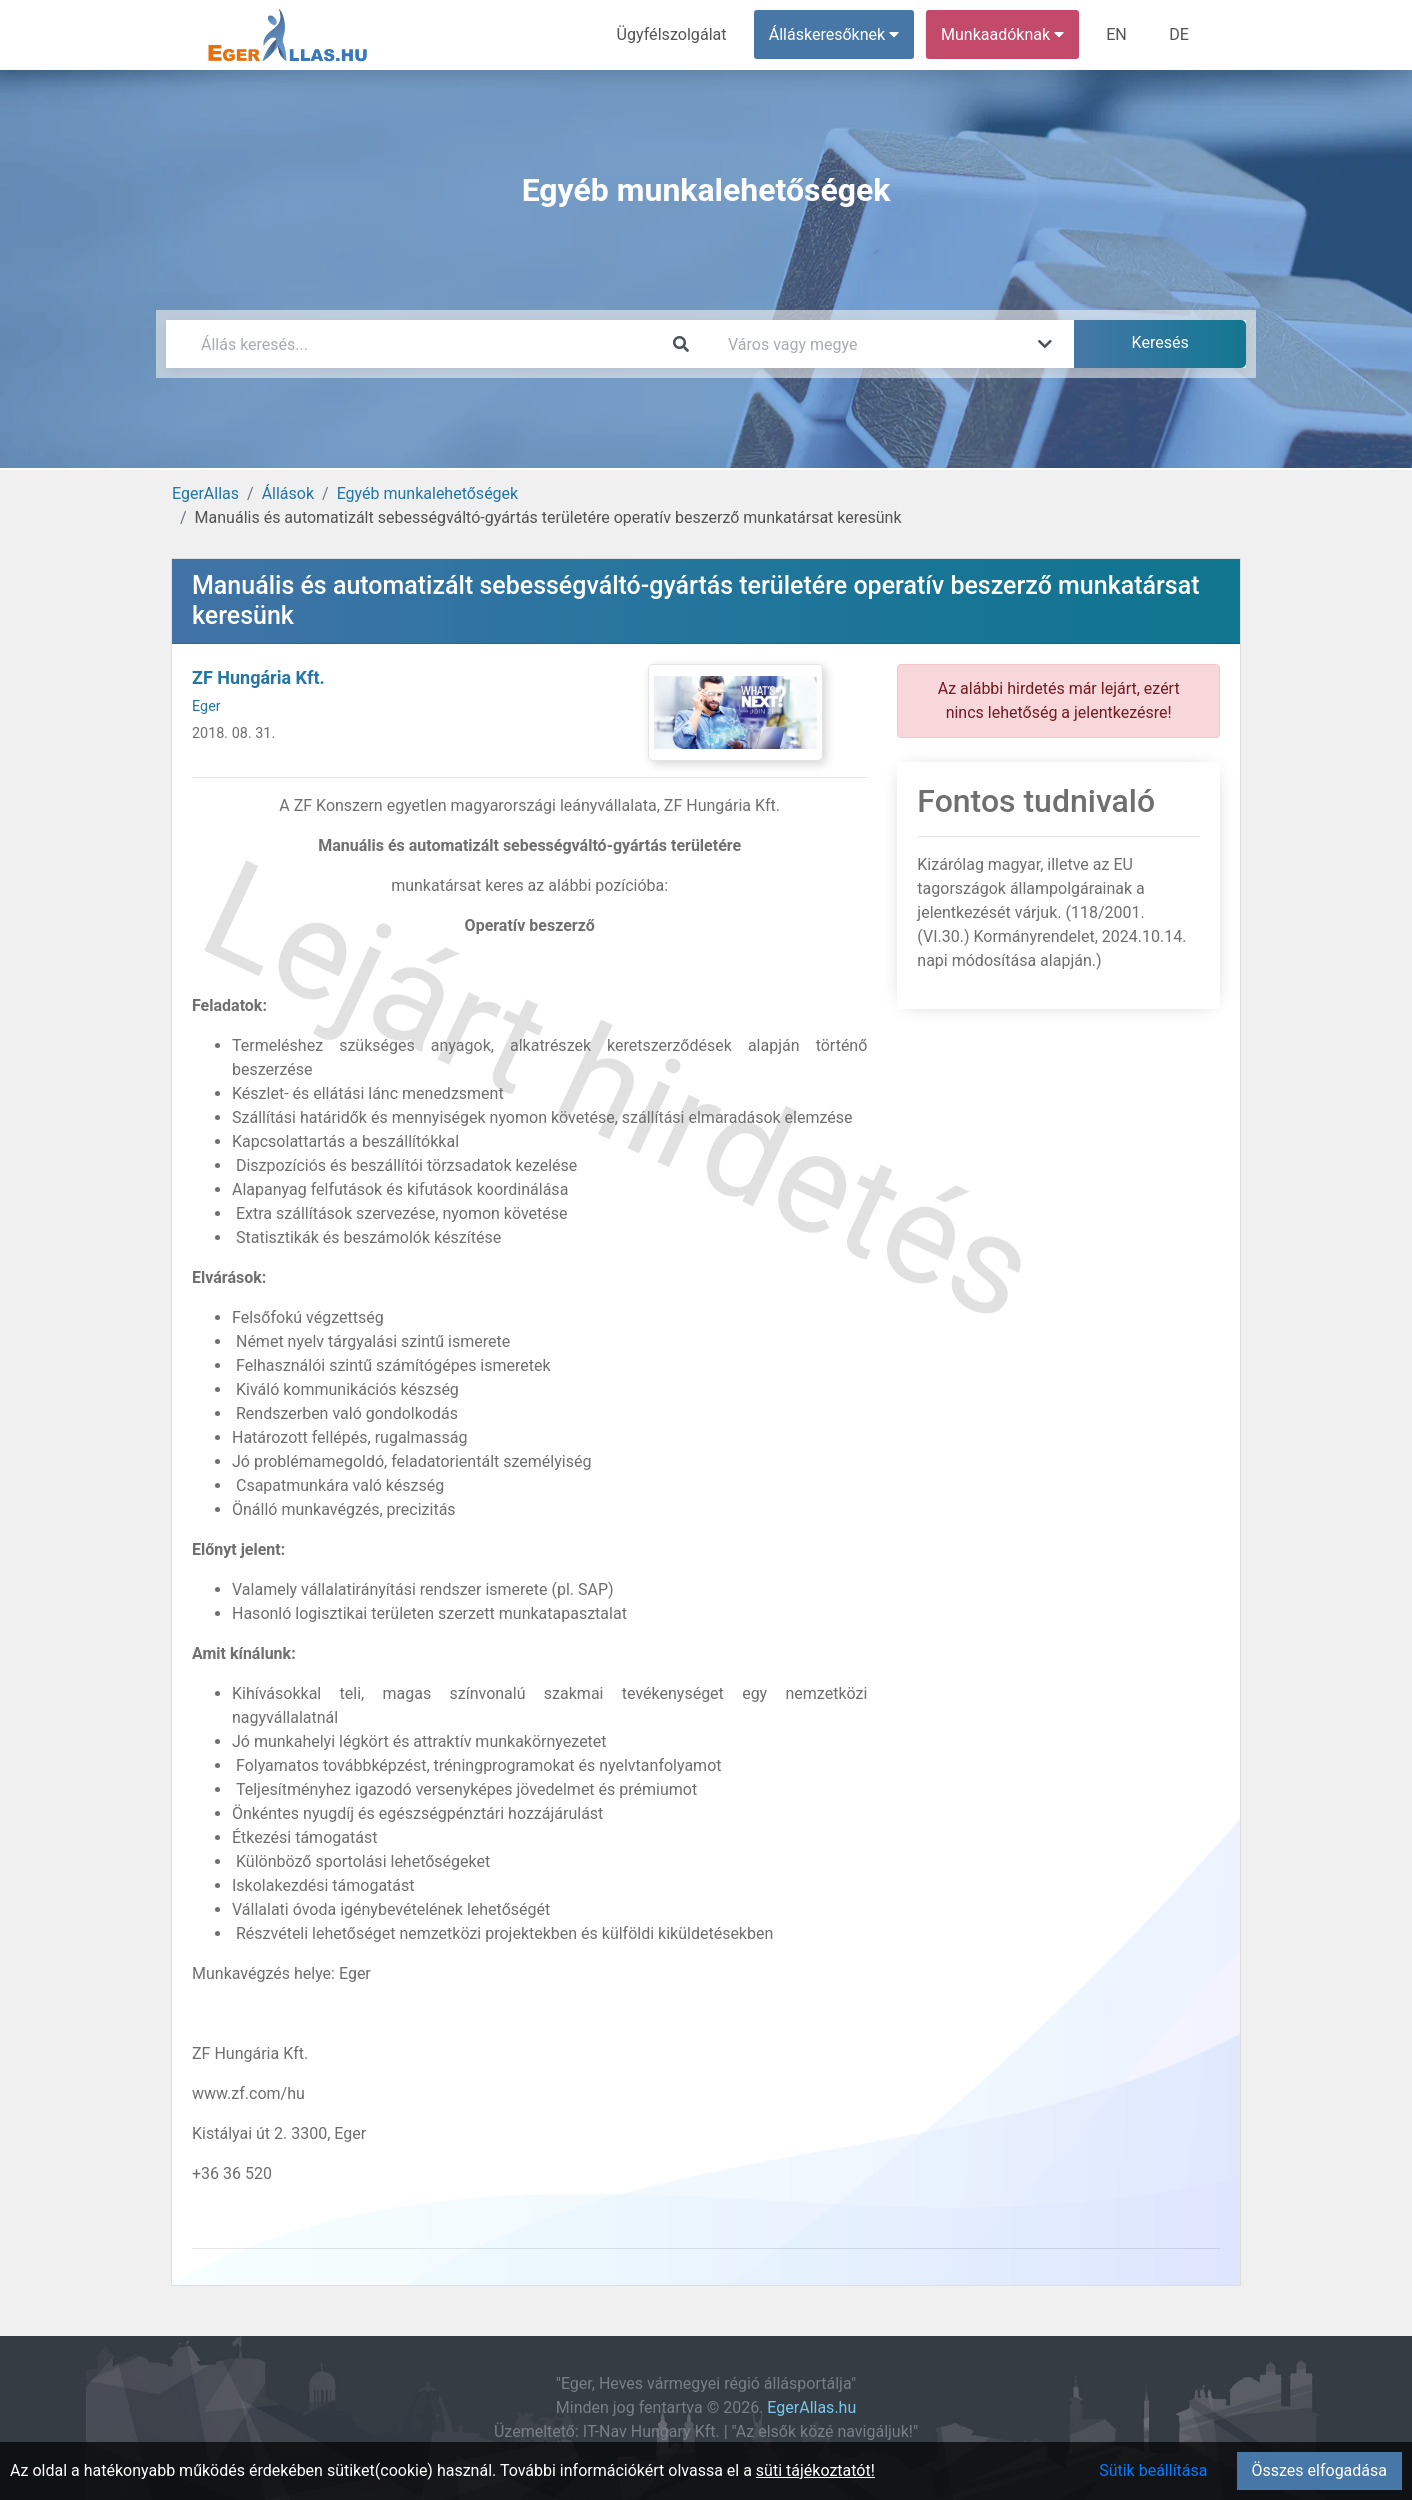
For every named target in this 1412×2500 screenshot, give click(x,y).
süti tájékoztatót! (815, 2470)
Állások (288, 493)
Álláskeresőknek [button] (835, 34)
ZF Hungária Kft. (258, 677)
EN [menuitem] (1117, 34)
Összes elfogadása (1319, 2470)
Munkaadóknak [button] (1003, 34)
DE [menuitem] (1179, 34)
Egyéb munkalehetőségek (428, 493)
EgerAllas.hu (811, 2407)
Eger (206, 706)
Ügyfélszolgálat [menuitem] (672, 34)
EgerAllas (205, 493)
